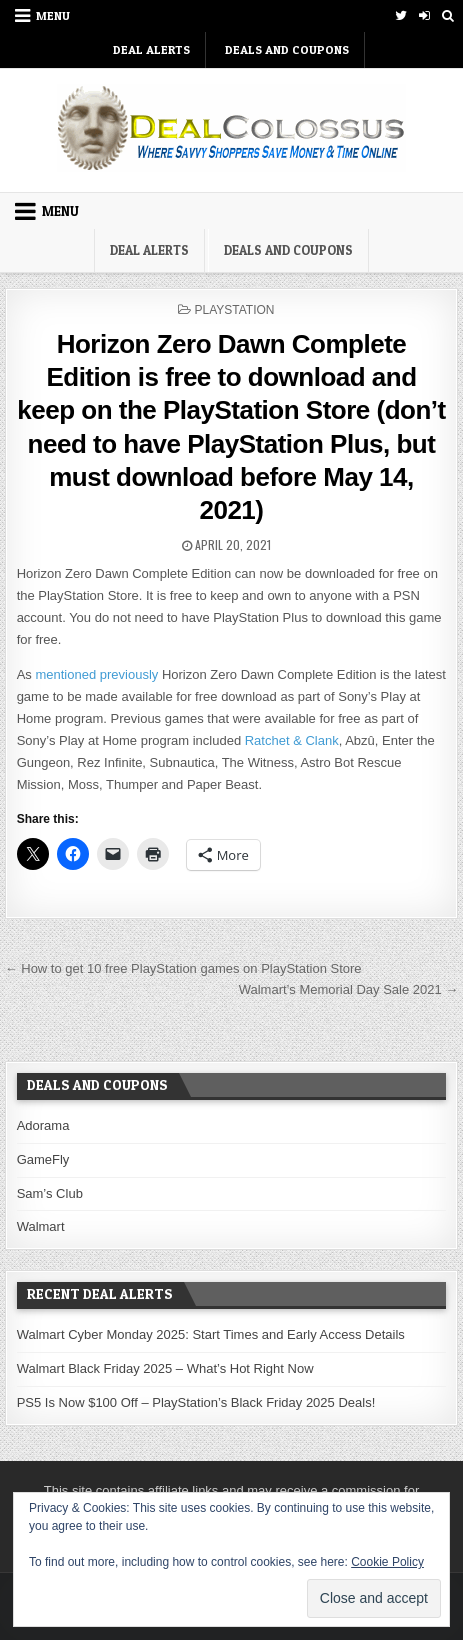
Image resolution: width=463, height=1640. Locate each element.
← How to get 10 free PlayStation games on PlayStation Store (183, 968)
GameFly (43, 1159)
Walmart (41, 1226)
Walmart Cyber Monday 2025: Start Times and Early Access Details (211, 1334)
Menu (53, 15)
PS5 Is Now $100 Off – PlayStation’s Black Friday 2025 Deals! (196, 1402)
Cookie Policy (387, 1562)
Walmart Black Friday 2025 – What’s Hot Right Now (165, 1368)
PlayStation (234, 310)
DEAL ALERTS (151, 49)
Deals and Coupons (287, 49)
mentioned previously (96, 674)
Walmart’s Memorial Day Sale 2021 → (349, 989)
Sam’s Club (50, 1193)
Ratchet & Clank (292, 740)
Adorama (43, 1125)
